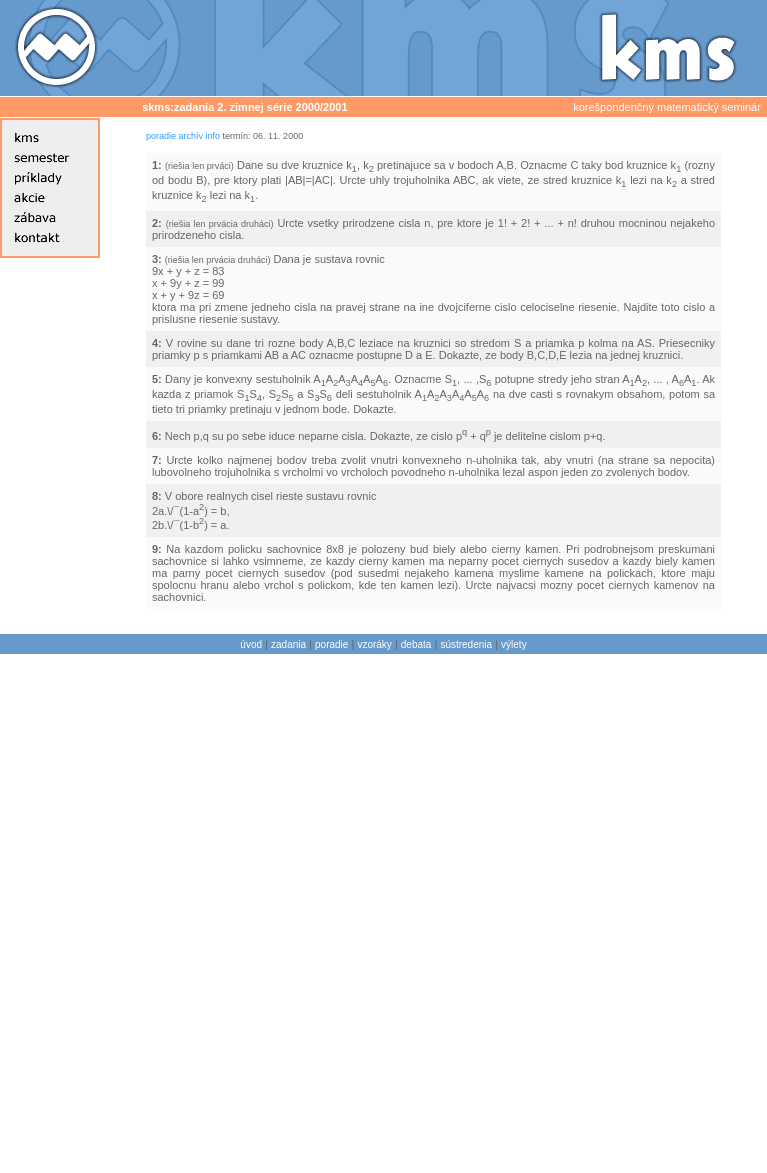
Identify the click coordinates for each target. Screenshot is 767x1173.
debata (416, 644)
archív (191, 136)
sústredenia (466, 644)
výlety (514, 644)
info (213, 136)
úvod (251, 644)
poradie (161, 136)
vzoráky (374, 644)
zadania (288, 644)
